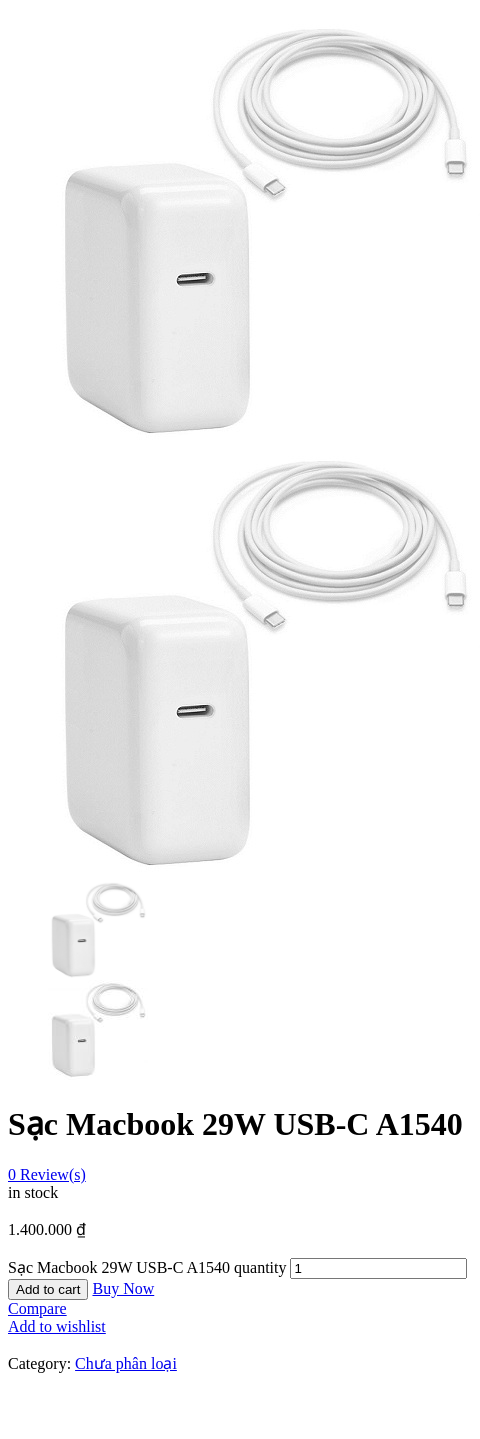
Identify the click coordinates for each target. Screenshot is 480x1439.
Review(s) (47, 1174)
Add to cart (48, 1289)
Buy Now (123, 1288)
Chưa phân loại (126, 1363)
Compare (37, 1308)
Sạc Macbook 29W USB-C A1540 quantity (147, 1267)
